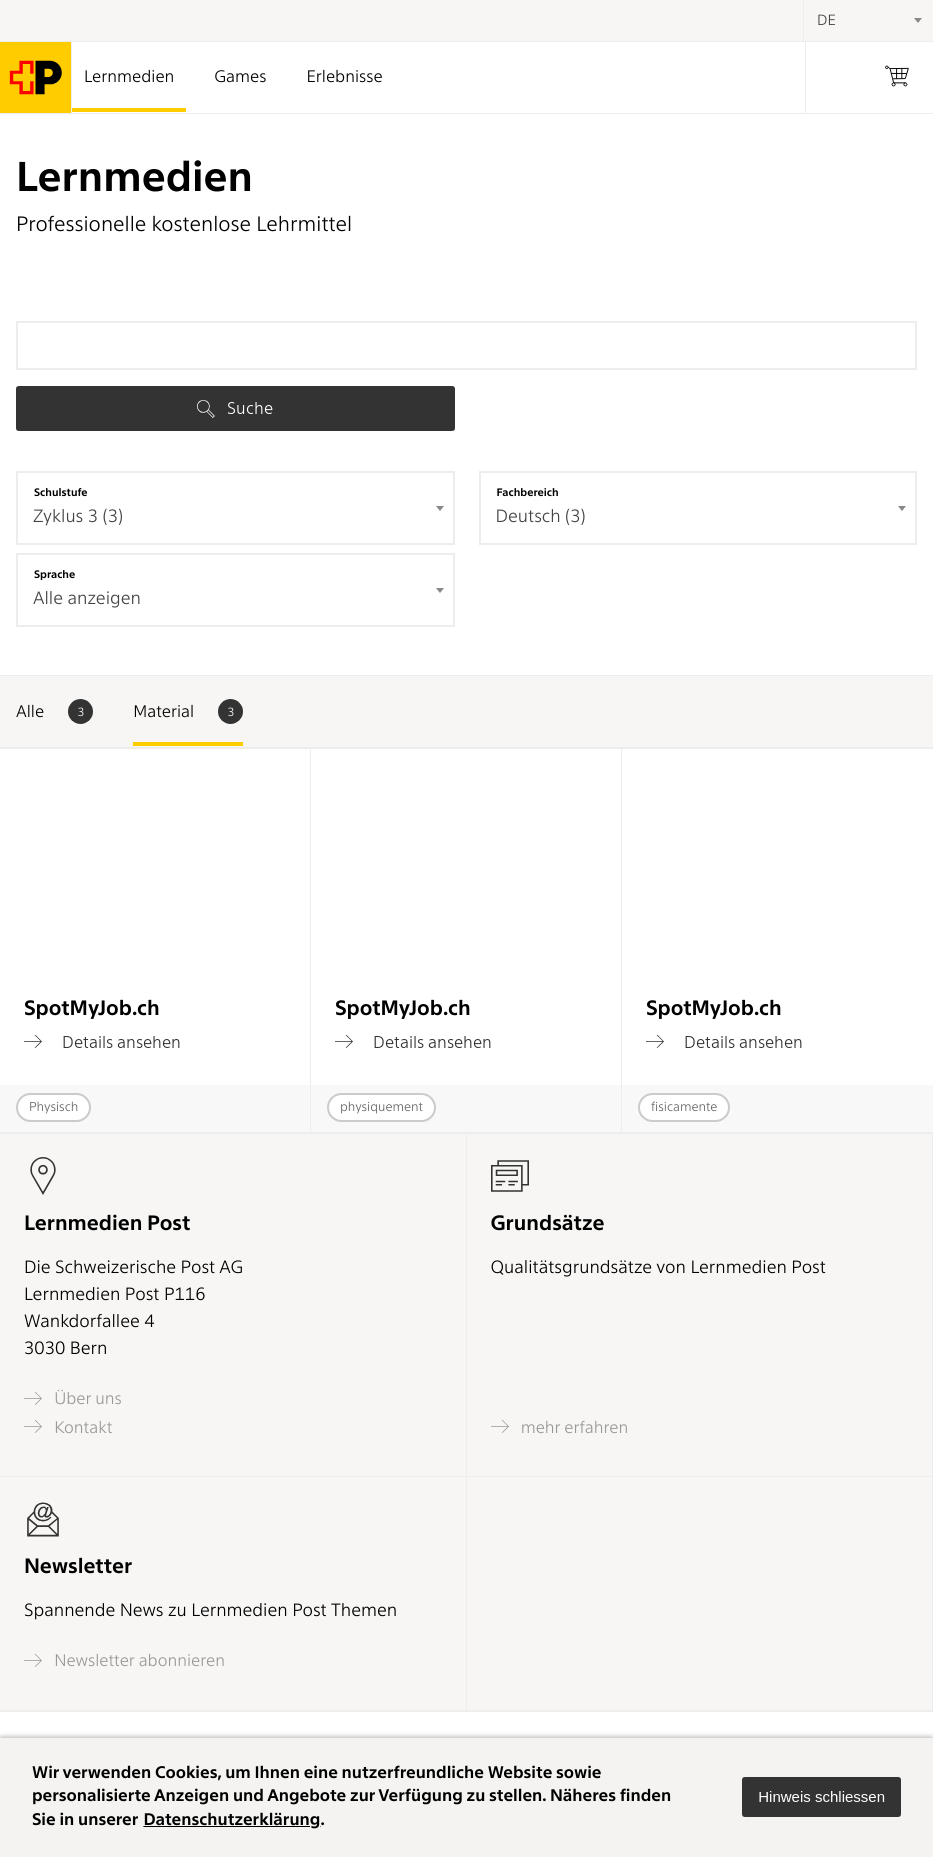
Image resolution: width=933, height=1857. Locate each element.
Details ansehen (102, 1042)
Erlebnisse (344, 77)
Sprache (54, 574)
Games (240, 77)
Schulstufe (61, 492)
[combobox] (235, 508)
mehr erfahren (560, 1426)
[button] (821, 1797)
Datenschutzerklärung (231, 1820)
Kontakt (68, 1426)
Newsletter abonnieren (124, 1660)
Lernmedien (129, 77)
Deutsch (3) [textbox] (541, 516)
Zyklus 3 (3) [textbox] (78, 516)
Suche (235, 408)
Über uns (73, 1398)
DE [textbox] (826, 20)
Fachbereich (528, 492)
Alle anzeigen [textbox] (87, 598)
